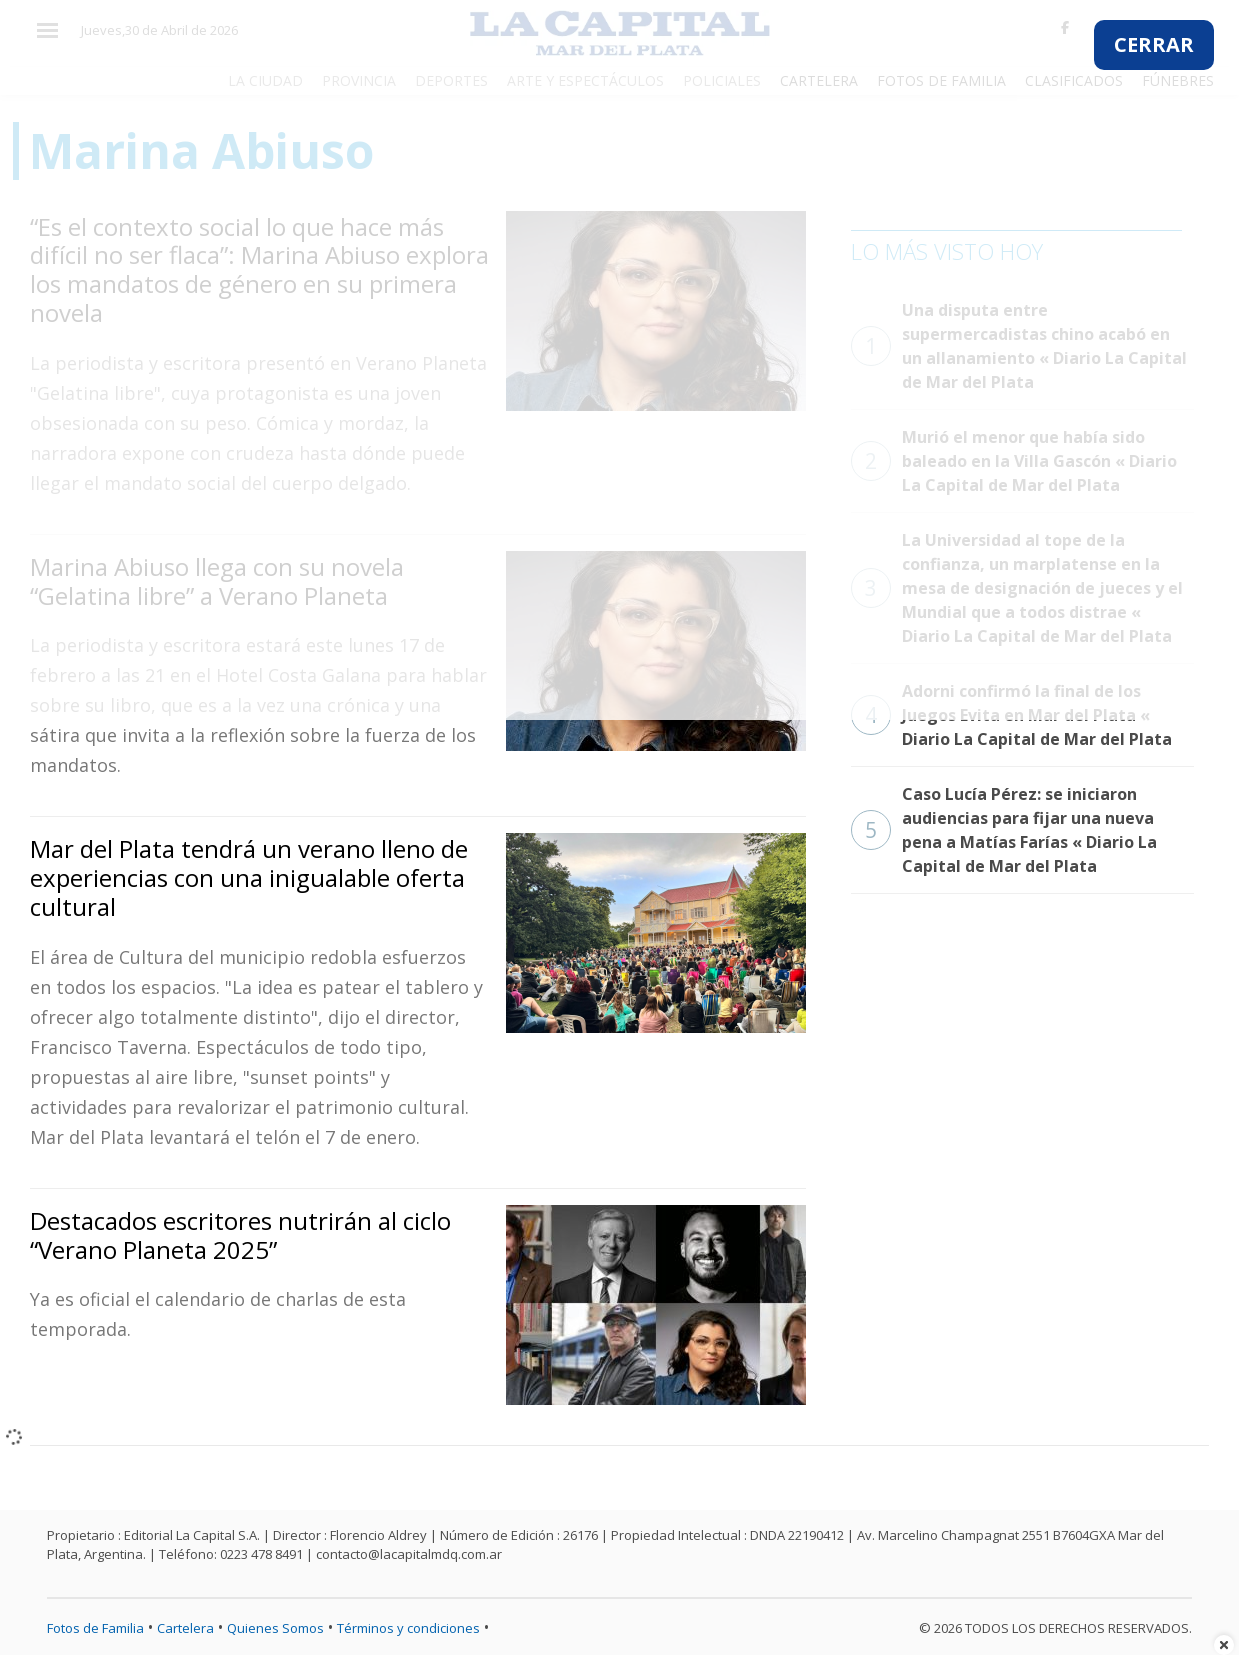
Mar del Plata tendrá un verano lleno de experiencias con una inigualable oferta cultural (249, 877)
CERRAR (1154, 44)
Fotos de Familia (95, 1628)
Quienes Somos (275, 1628)
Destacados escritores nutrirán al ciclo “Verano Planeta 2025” (240, 1235)
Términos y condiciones (408, 1628)
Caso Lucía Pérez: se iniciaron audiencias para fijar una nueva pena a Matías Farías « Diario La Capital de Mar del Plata (1004, 830)
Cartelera (185, 1628)
